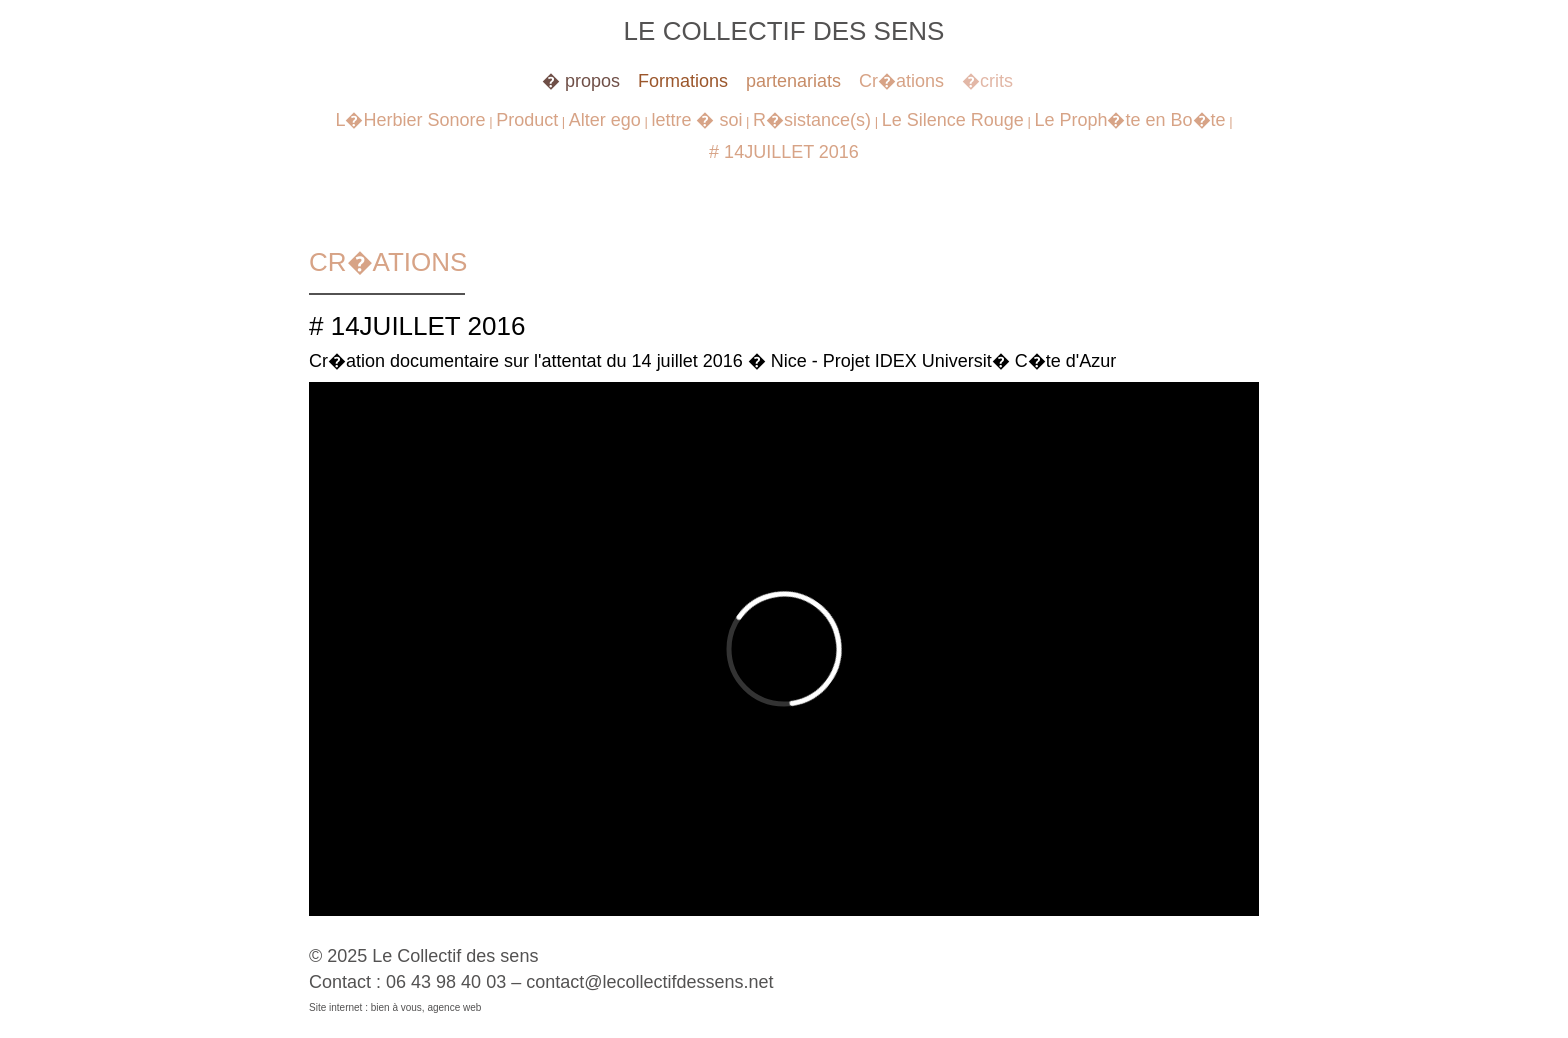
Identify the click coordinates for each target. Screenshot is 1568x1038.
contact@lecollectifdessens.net (649, 982)
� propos (581, 81)
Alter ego (605, 120)
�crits (987, 81)
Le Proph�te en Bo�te (1129, 120)
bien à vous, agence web (426, 1007)
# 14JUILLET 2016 (784, 152)
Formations (683, 81)
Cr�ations (901, 81)
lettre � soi (696, 120)
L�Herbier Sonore (410, 120)
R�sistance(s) (812, 120)
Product (527, 120)
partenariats (793, 81)
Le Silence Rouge (953, 120)
